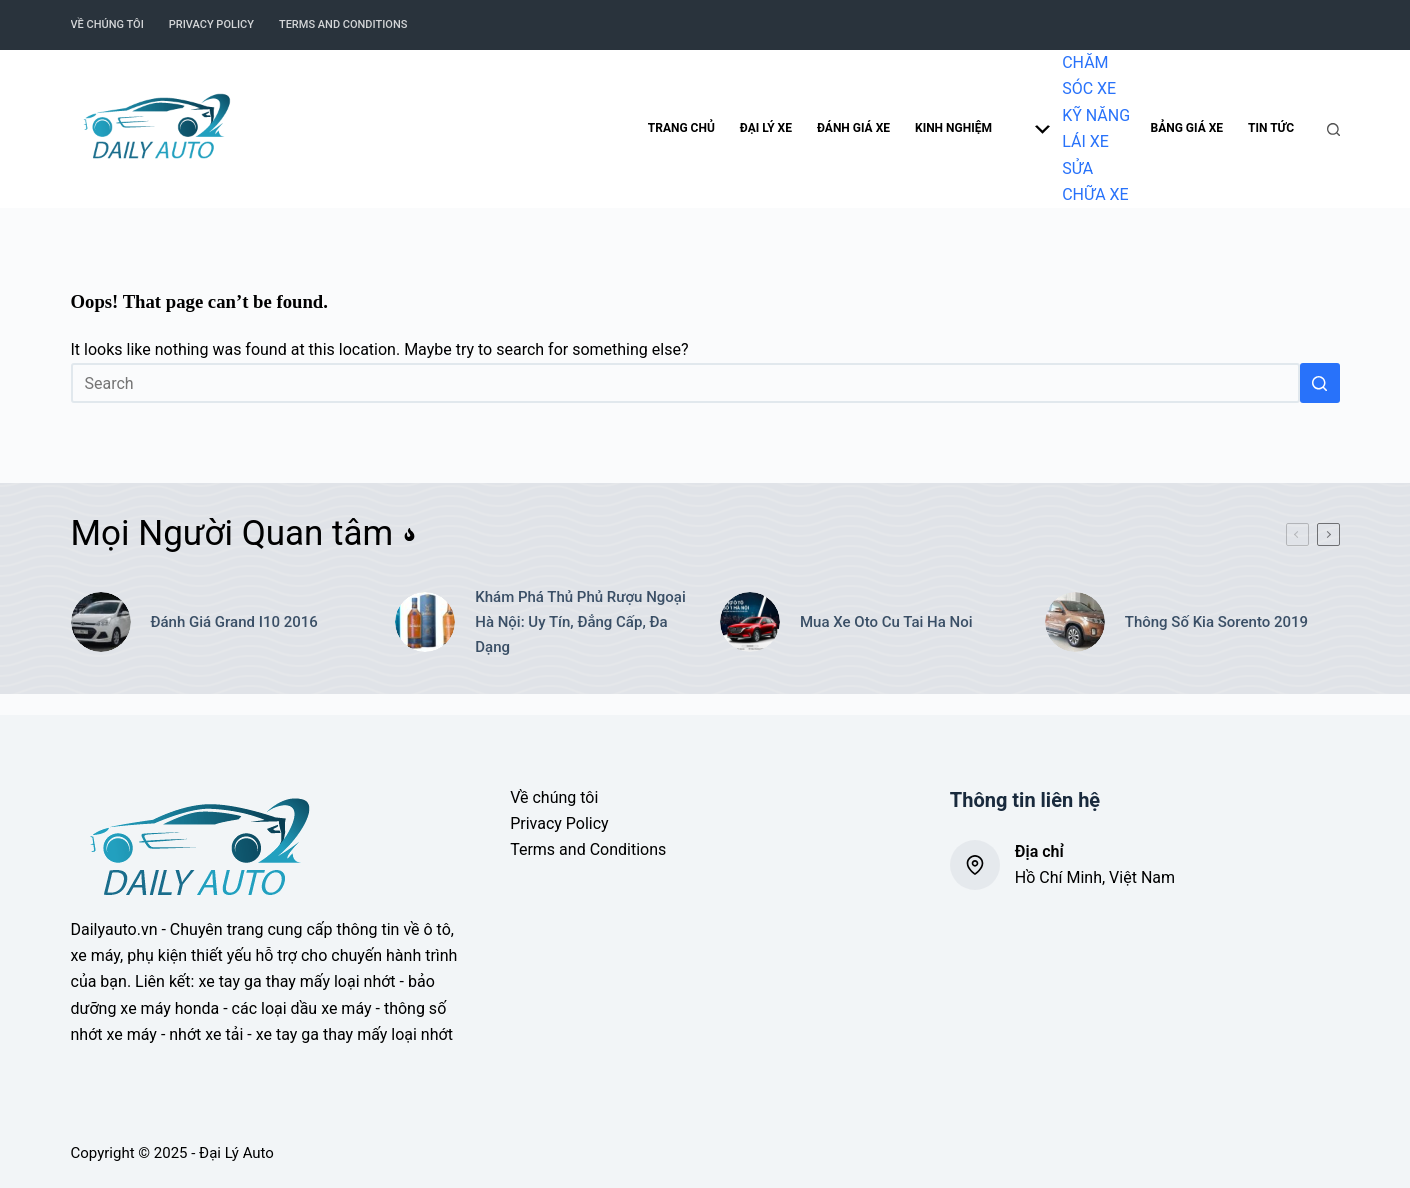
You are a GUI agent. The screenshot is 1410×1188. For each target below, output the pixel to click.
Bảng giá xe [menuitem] (1187, 128)
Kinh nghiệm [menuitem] (982, 128)
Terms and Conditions (588, 849)
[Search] (1333, 129)
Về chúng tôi (554, 797)
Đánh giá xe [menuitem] (853, 128)
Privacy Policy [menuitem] (211, 24)
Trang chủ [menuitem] (681, 128)
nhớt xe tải (206, 1034)
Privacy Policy (559, 823)
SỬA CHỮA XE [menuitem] (1095, 181)
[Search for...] (685, 383)
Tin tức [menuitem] (1271, 128)
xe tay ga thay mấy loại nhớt (296, 981)
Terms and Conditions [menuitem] (343, 24)
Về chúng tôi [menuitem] (107, 24)
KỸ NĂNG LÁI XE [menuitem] (1096, 128)
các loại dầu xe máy (302, 1008)
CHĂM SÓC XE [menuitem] (1089, 75)
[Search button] (1320, 383)
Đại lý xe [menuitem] (766, 128)
